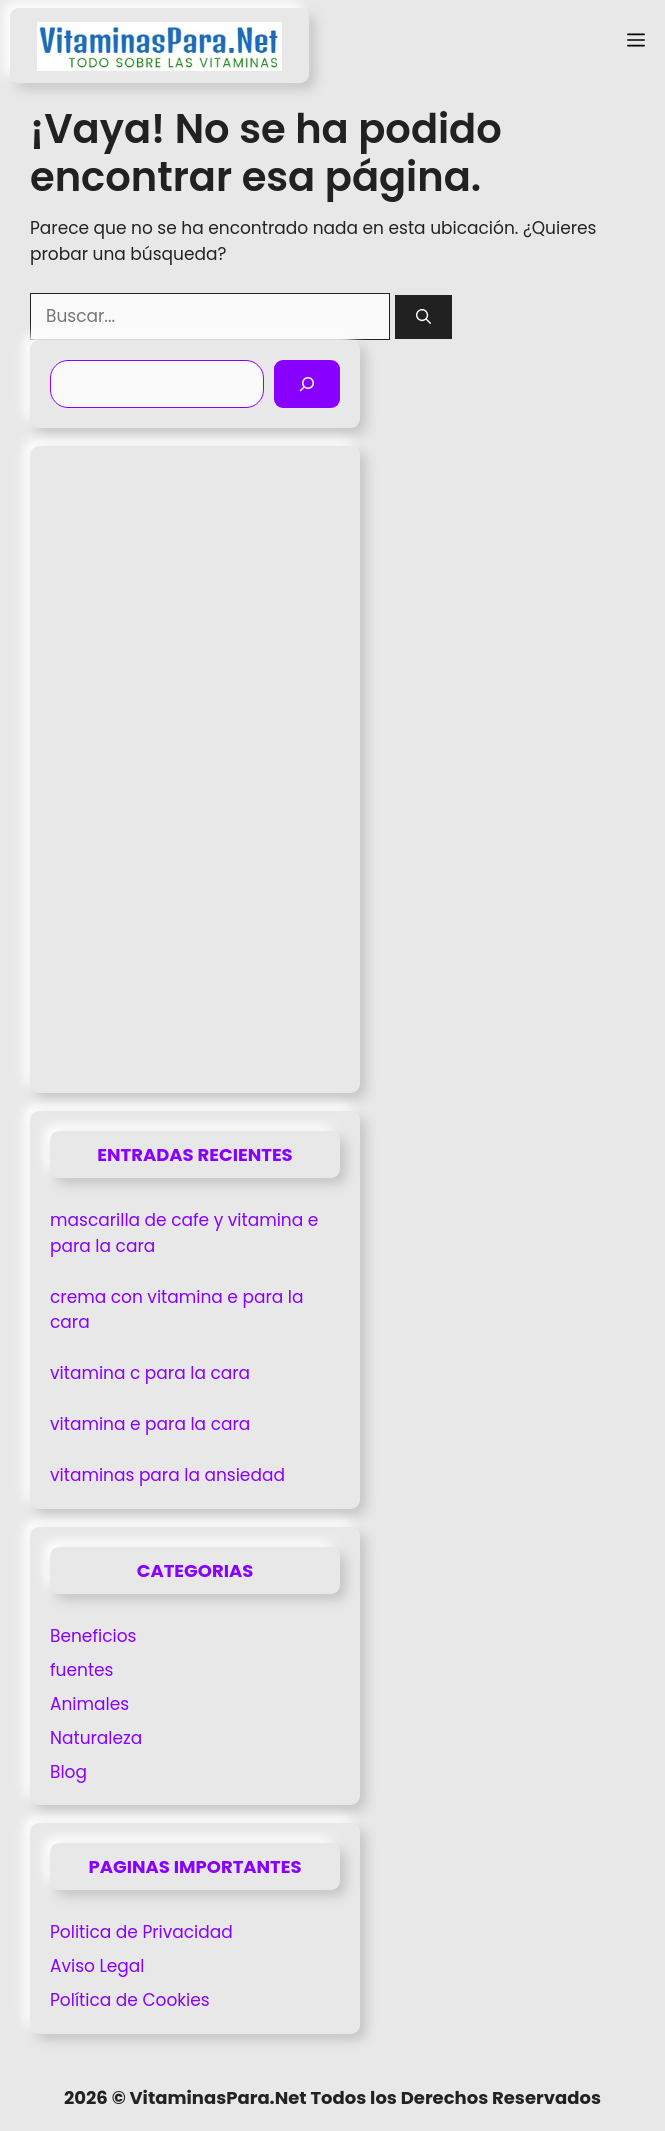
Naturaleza (96, 1738)
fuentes (82, 1670)
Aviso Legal (97, 1966)
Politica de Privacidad (141, 1932)
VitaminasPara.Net (217, 2097)
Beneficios (93, 1636)
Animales (89, 1704)
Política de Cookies (130, 2000)
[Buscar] (423, 317)
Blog (68, 1772)
